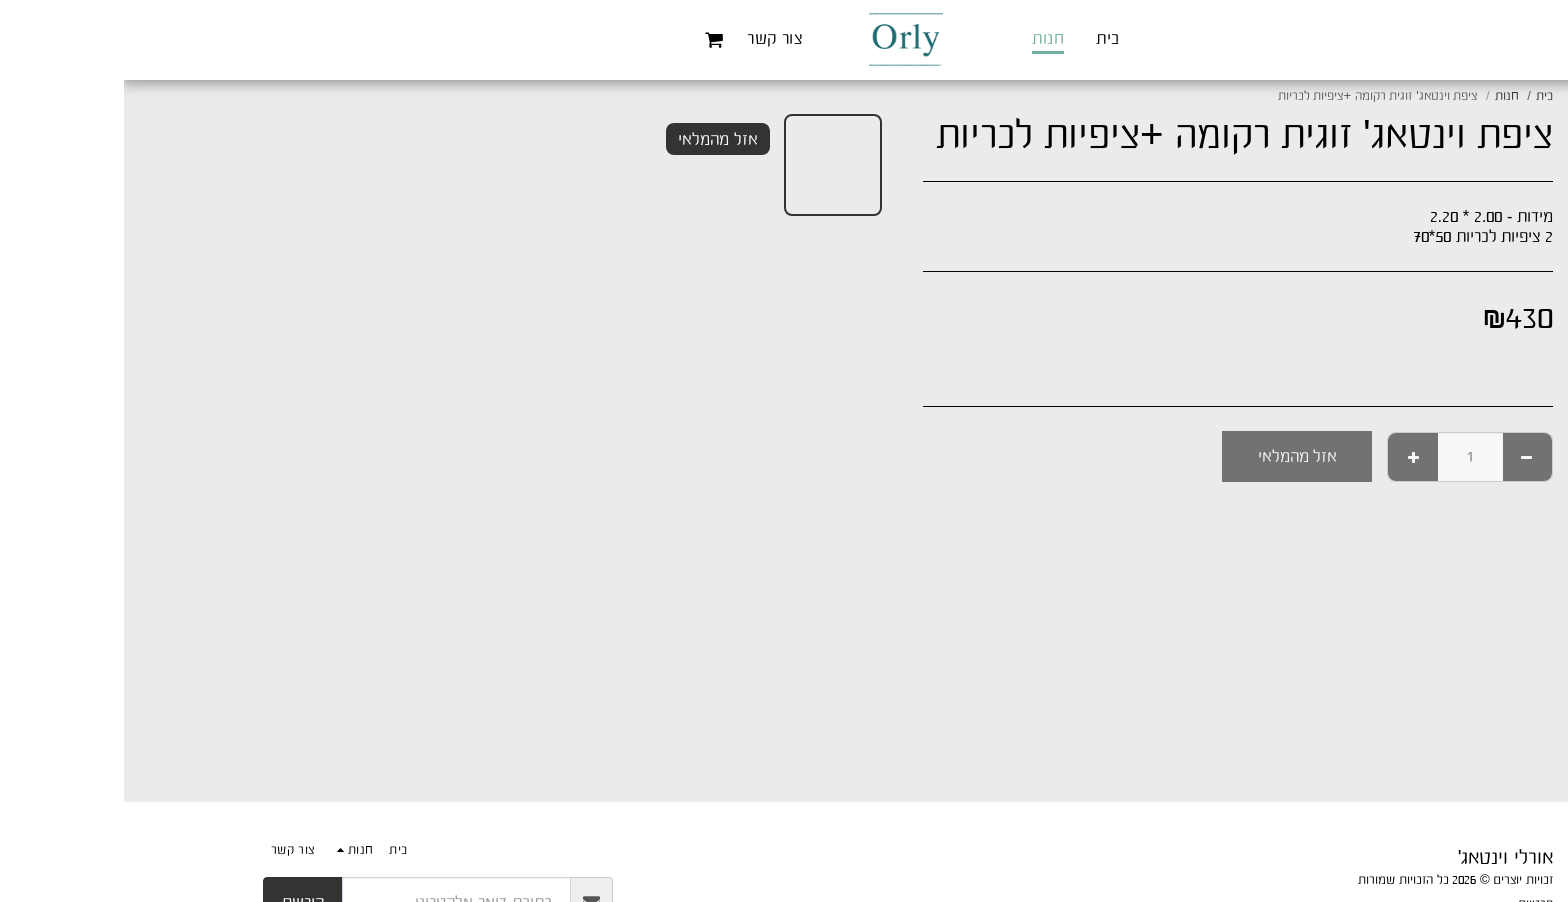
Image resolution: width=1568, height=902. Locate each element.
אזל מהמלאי (1174, 456)
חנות (1383, 95)
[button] (590, 39)
